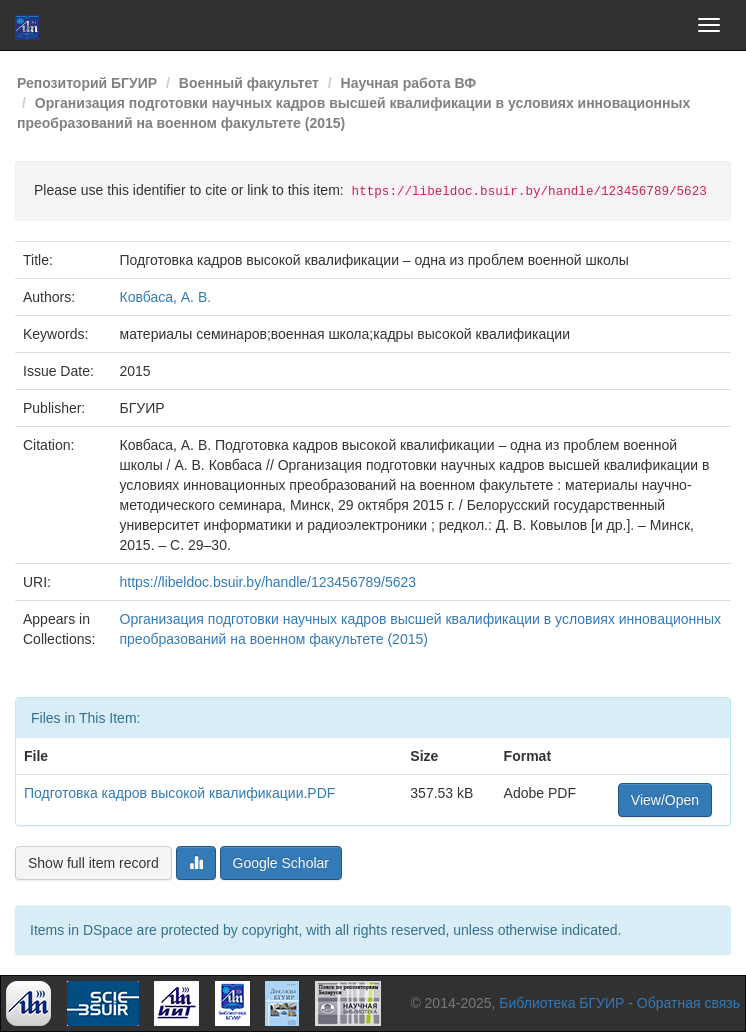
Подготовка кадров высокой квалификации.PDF (179, 793)
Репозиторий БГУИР (87, 83)
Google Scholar (281, 863)
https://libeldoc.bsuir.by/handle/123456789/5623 (268, 582)
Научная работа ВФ (409, 83)
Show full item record (93, 863)
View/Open (665, 800)
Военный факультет (249, 83)
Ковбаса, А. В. (166, 297)
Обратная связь (688, 1003)
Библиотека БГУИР (561, 1003)
